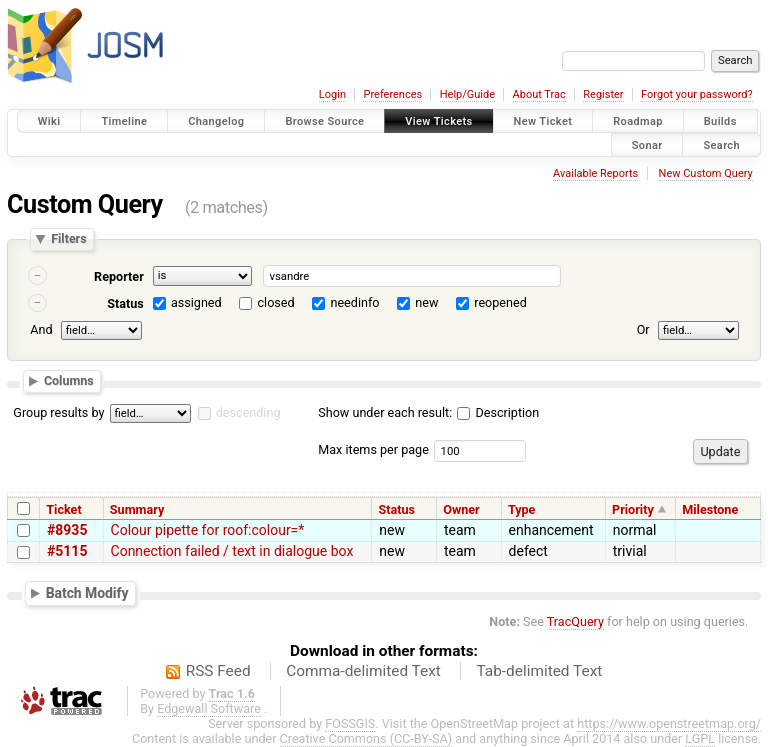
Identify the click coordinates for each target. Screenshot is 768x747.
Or (643, 329)
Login (332, 94)
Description (498, 412)
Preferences (392, 94)
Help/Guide (467, 94)
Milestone (710, 509)
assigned (196, 302)
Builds (720, 121)
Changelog (216, 121)
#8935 (67, 530)
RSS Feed (218, 671)
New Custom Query (706, 173)
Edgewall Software (209, 708)
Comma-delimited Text (363, 671)
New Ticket (543, 121)
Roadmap (638, 121)
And (41, 329)
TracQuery (575, 621)
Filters (68, 239)
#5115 (67, 551)
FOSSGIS (350, 723)
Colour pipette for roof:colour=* (208, 530)
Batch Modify (87, 592)
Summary (137, 509)
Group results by (58, 412)
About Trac (539, 94)
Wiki (49, 121)
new (426, 302)
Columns (69, 380)
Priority (633, 509)
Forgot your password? (697, 94)
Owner (461, 509)
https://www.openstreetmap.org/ (669, 723)
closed (276, 302)
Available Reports (595, 173)
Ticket (63, 509)
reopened (500, 302)
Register (603, 94)
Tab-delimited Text (539, 671)
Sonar (647, 144)
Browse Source (324, 121)
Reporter (119, 276)
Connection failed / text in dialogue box (232, 551)
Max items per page (373, 449)
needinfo (354, 302)
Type (522, 509)
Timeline (124, 121)
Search (721, 144)
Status (125, 303)
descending (248, 412)
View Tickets (438, 121)
